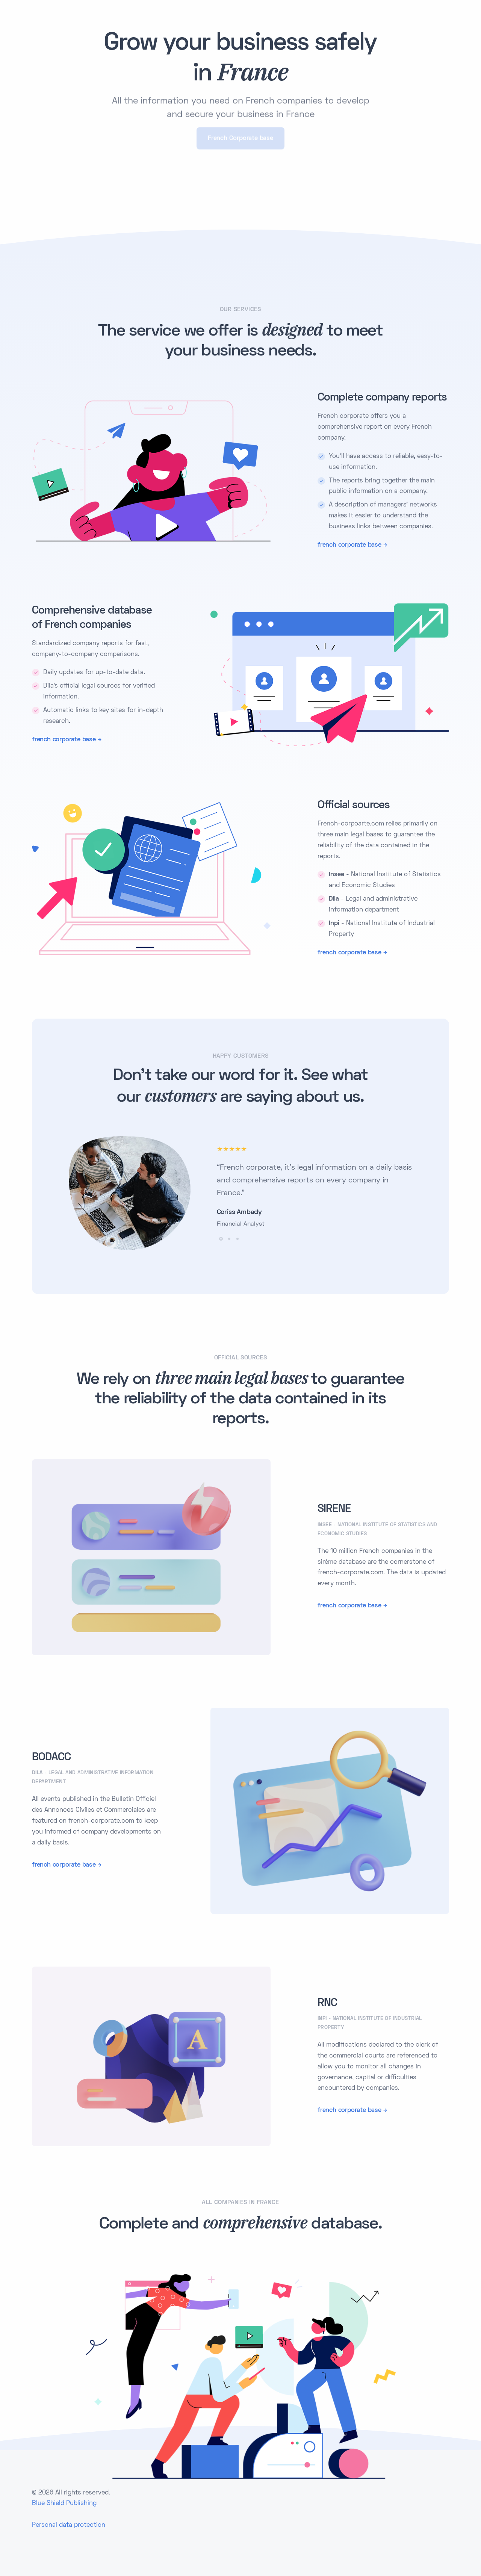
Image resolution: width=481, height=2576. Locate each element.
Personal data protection (68, 2525)
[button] (221, 1239)
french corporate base (349, 545)
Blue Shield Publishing (64, 2503)
